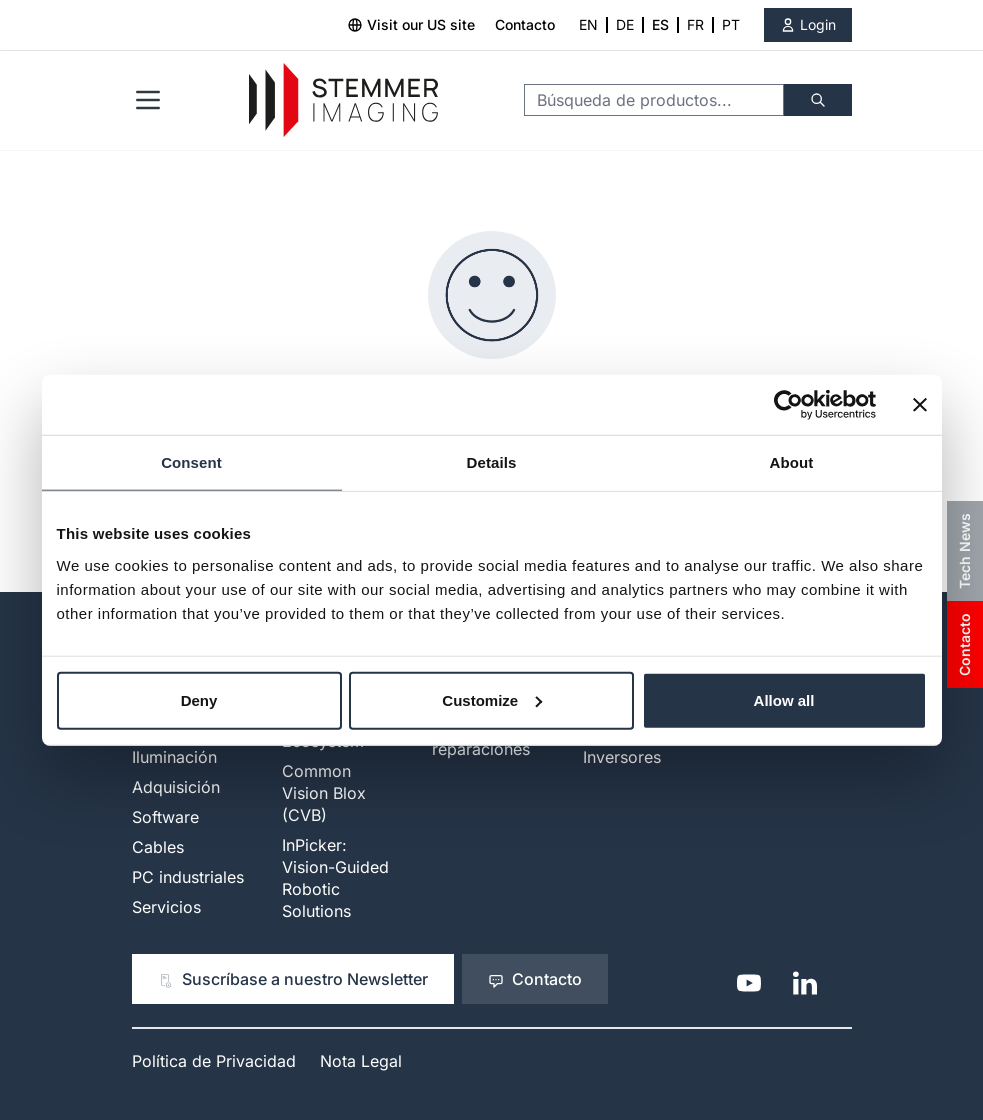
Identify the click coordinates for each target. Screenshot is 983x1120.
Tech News (964, 551)
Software (165, 817)
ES (660, 24)
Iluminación (174, 757)
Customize (492, 699)
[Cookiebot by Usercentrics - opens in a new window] (788, 405)
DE (625, 24)
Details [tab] (492, 462)
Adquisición (176, 787)
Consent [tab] (191, 462)
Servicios (166, 907)
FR (695, 24)
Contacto (525, 24)
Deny (199, 699)
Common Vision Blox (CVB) (324, 793)
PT (731, 24)
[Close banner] (920, 405)
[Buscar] (818, 100)
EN (588, 24)
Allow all (784, 699)
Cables (158, 847)
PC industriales (188, 877)
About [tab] (792, 462)
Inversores (622, 757)
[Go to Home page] (343, 100)
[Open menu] (148, 100)
